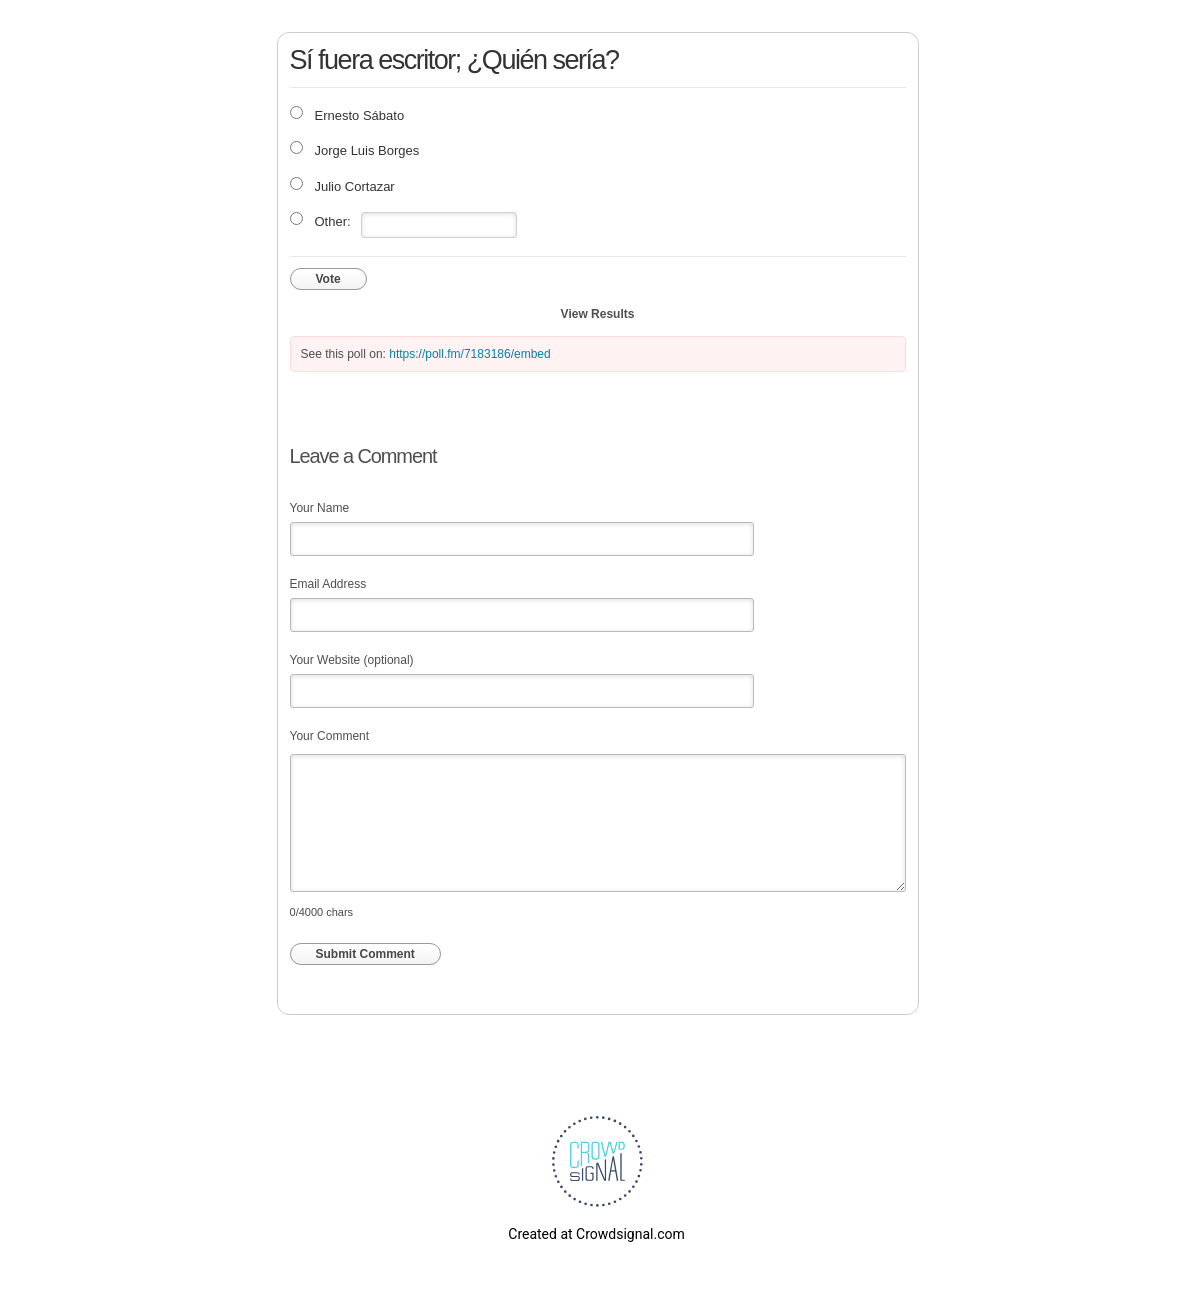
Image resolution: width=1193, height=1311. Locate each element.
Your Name (320, 508)
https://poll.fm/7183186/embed (469, 354)
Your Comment (330, 736)
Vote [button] (328, 279)
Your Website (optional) (352, 660)
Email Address (328, 584)
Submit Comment (365, 954)
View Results (598, 314)
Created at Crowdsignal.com (596, 1234)
